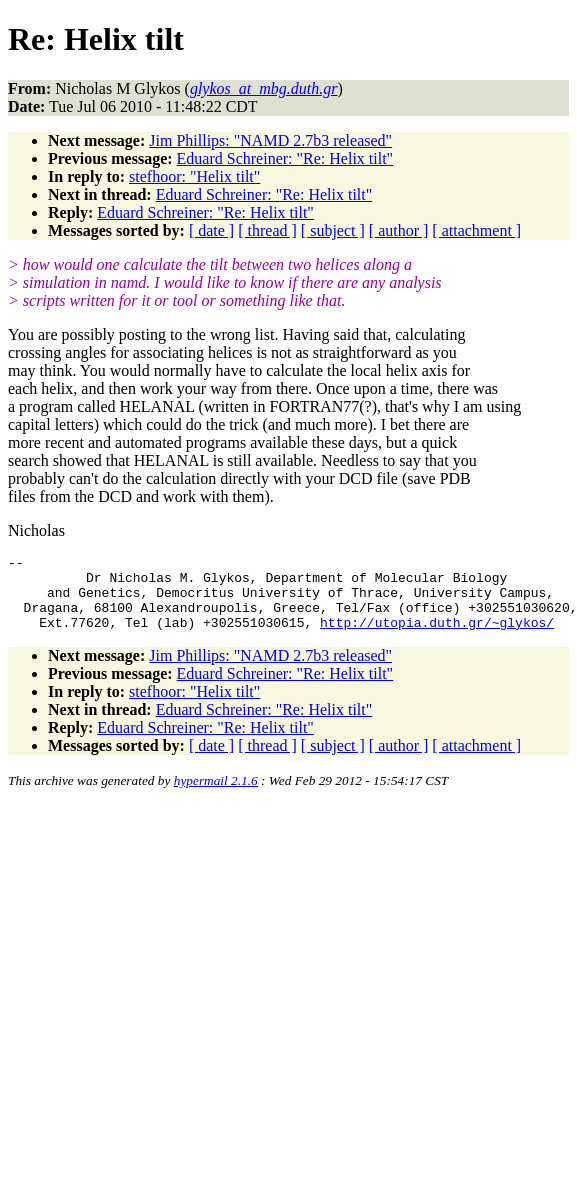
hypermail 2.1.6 (216, 795)
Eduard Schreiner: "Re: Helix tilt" (285, 158)
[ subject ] (333, 230)
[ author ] (399, 230)
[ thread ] (267, 230)
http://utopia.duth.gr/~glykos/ (437, 637)
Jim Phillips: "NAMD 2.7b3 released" (270, 140)
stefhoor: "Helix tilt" (194, 176)
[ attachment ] (476, 230)
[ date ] (211, 230)
